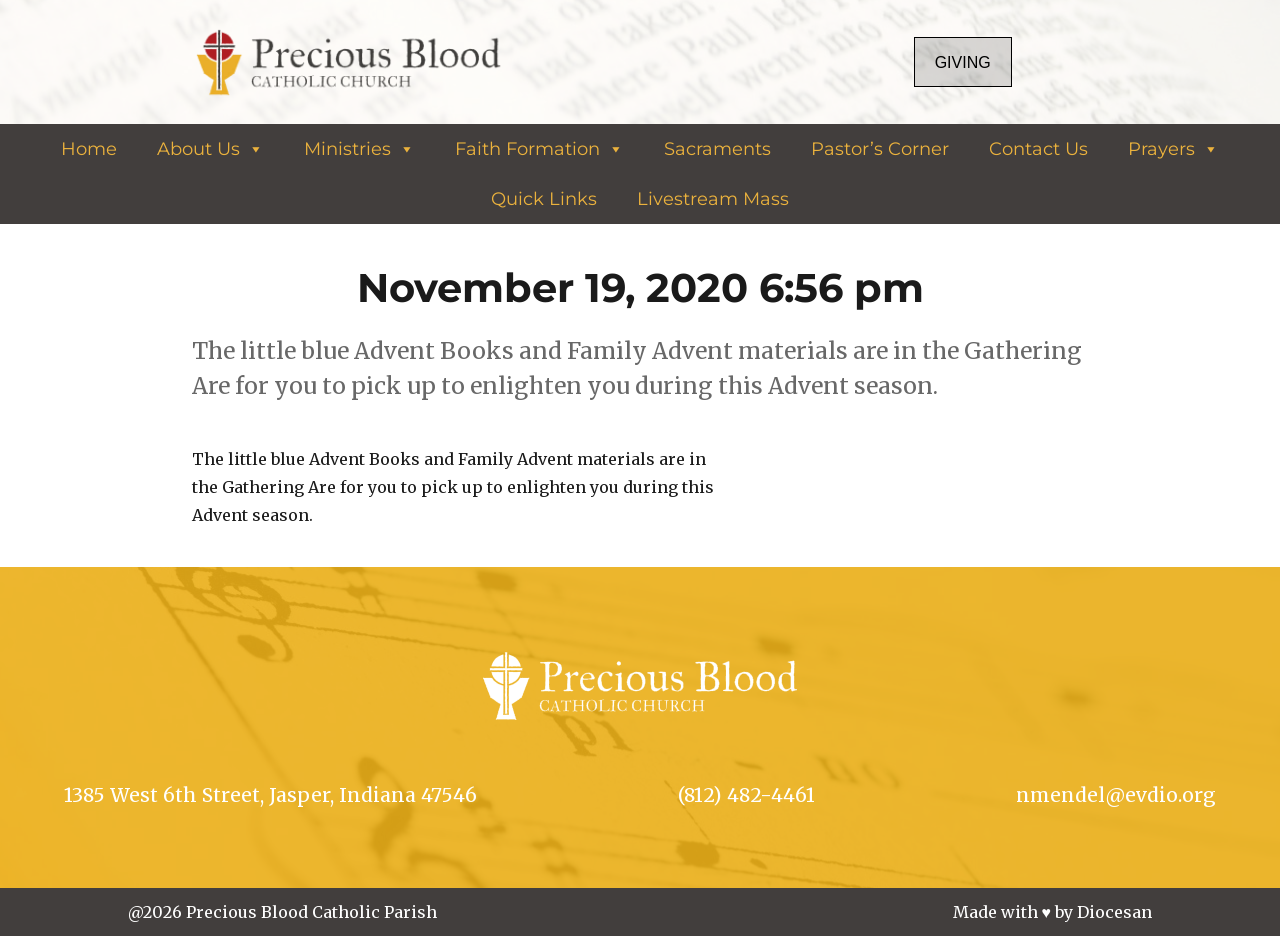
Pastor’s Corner (880, 149)
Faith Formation (539, 149)
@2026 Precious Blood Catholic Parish (282, 912)
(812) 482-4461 (746, 795)
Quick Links (544, 199)
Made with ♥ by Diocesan (1053, 912)
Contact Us (1038, 149)
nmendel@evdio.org (1116, 795)
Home (89, 149)
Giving (963, 62)
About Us (210, 149)
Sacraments (717, 149)
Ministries (359, 149)
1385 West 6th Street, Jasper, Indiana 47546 (270, 795)
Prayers (1173, 149)
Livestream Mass (713, 199)
